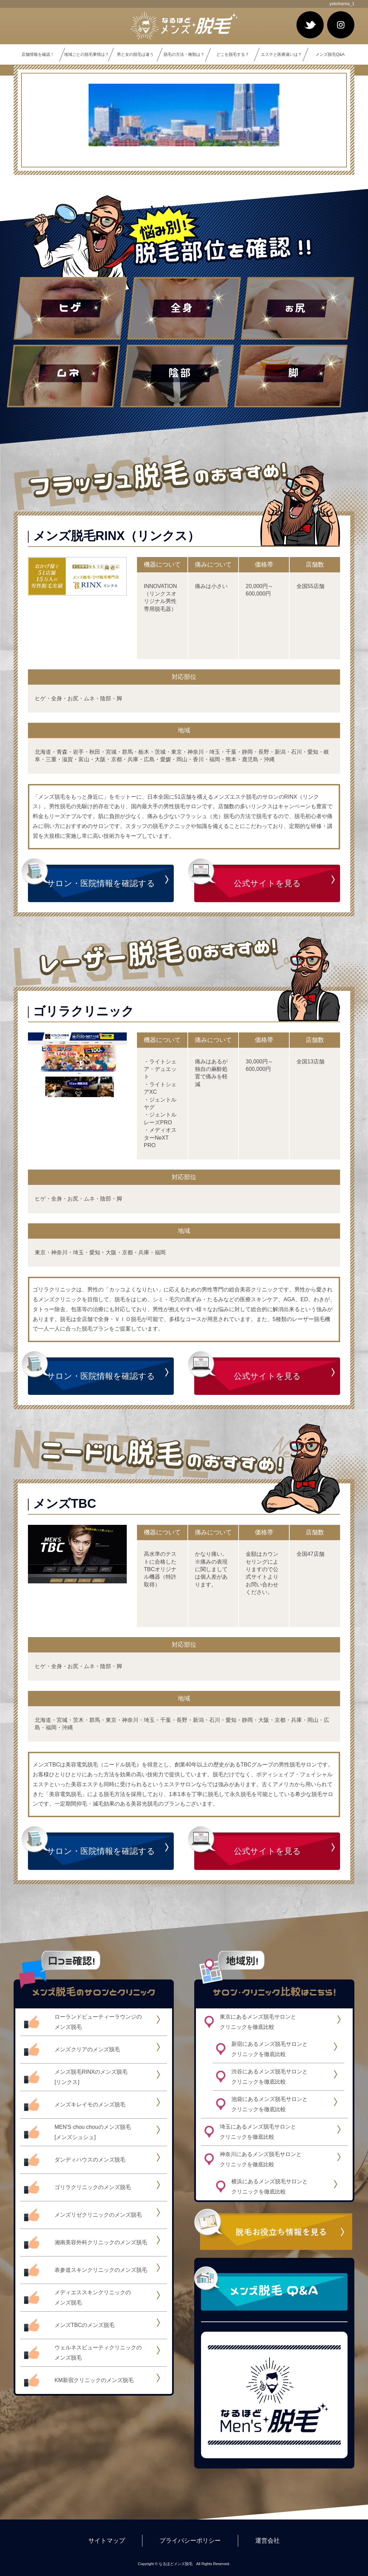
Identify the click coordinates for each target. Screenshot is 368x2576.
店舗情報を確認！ (37, 54)
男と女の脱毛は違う (135, 54)
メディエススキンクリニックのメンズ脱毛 (93, 2297)
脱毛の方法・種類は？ (184, 54)
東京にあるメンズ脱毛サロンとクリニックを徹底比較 (258, 2022)
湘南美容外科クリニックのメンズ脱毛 (101, 2242)
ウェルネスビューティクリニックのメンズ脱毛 (98, 2353)
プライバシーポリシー (190, 2540)
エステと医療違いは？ (281, 54)
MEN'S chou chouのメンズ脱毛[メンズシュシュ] (93, 2132)
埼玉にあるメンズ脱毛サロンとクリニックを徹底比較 (258, 2132)
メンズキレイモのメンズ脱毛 (90, 2104)
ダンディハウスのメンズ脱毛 (90, 2160)
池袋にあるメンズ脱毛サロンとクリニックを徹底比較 (269, 2104)
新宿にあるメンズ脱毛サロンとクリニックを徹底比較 (269, 2049)
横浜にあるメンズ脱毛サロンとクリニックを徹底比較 (269, 2187)
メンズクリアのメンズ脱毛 (87, 2049)
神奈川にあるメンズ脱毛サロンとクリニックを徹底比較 (261, 2159)
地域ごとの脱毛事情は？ (86, 54)
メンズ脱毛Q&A (330, 54)
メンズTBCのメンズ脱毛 (84, 2325)
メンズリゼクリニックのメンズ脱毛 (98, 2215)
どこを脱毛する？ (232, 54)
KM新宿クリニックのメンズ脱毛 (94, 2380)
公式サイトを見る (267, 883)
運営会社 (267, 2540)
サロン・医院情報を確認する (101, 883)
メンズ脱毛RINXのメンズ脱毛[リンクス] (91, 2077)
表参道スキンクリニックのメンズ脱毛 (101, 2270)
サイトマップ (106, 2540)
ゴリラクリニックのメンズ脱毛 (93, 2187)
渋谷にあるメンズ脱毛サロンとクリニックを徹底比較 (269, 2077)
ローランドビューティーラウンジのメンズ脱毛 (98, 2022)
